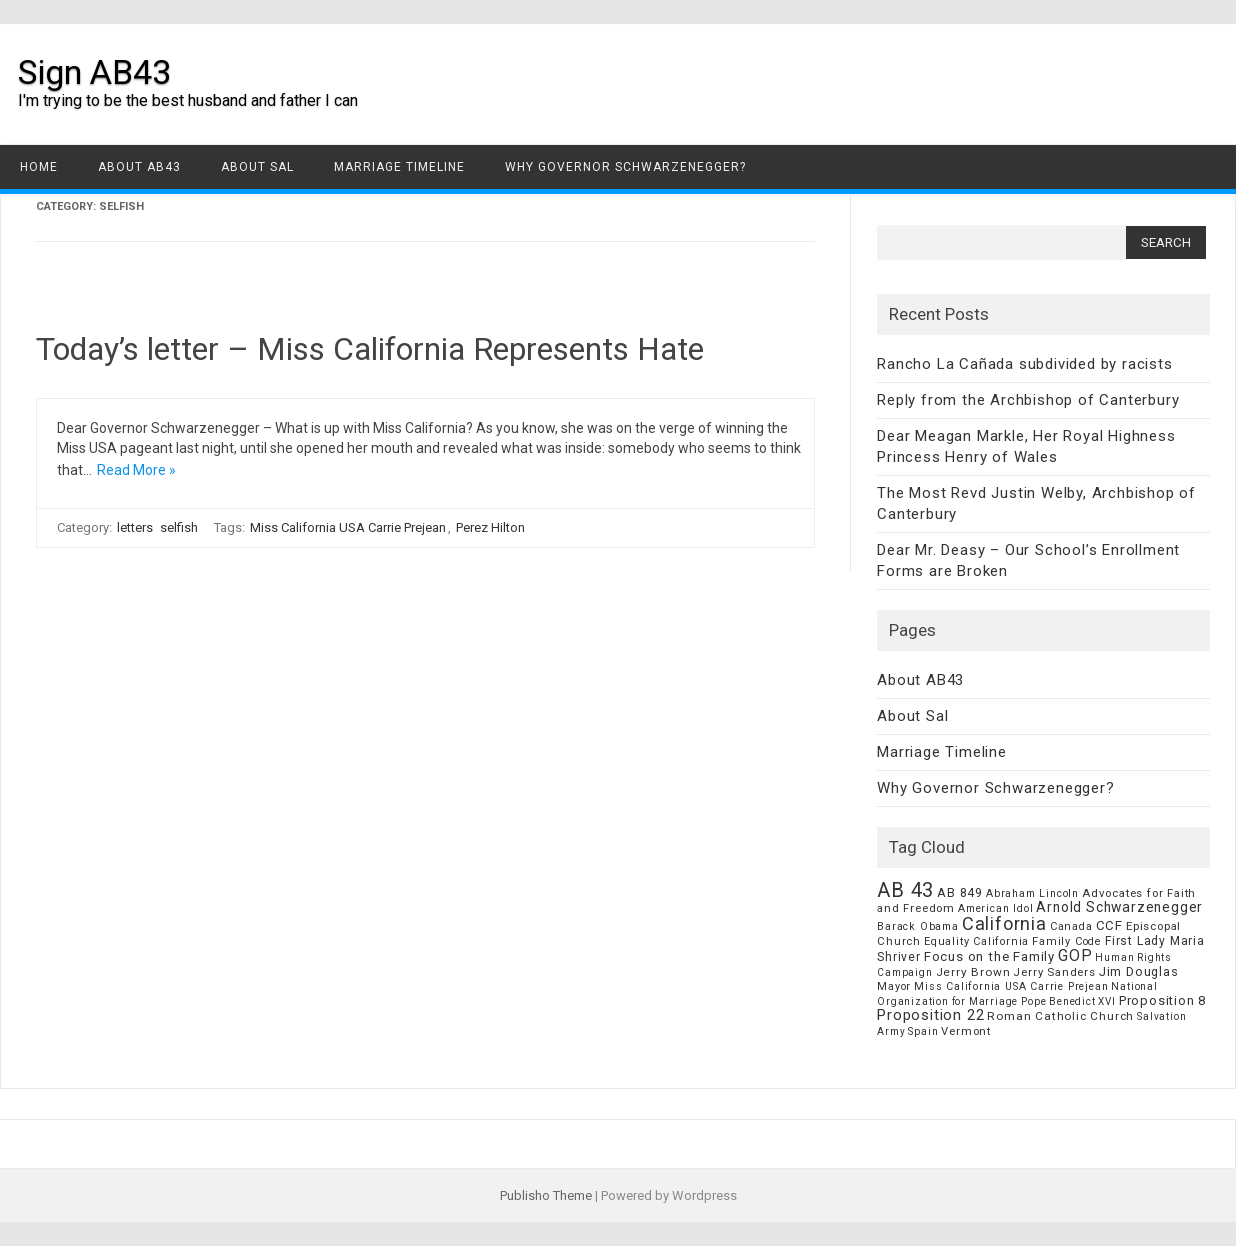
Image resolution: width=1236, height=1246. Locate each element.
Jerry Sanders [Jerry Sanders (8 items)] (1054, 972)
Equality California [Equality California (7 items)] (976, 941)
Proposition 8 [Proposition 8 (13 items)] (1162, 1000)
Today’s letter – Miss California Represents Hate (370, 349)
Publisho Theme (546, 1195)
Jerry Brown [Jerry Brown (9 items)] (973, 972)
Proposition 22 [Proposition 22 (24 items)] (930, 1015)
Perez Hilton (490, 527)
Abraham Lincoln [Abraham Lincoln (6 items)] (1032, 893)
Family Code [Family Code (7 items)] (1067, 941)
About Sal (257, 167)
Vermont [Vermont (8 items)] (966, 1031)
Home (39, 167)
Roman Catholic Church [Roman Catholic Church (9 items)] (1060, 1016)
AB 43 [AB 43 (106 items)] (905, 890)
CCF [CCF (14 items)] (1109, 925)
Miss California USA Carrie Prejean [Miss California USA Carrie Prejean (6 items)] (1011, 986)
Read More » (136, 470)
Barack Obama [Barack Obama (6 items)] (918, 926)
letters (135, 527)
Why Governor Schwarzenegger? (625, 167)
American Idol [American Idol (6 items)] (995, 908)
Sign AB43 (94, 72)
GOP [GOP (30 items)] (1075, 955)
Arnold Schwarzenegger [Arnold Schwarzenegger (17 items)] (1119, 907)
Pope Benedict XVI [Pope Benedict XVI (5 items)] (1068, 1001)
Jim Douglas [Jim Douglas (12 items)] (1139, 971)
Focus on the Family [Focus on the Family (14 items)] (989, 956)
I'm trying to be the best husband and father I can (188, 100)
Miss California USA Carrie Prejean (348, 527)
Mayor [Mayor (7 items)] (894, 986)
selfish (179, 527)
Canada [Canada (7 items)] (1071, 926)
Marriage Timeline (399, 167)
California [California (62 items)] (1004, 923)
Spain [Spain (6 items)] (923, 1031)
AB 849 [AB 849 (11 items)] (960, 892)
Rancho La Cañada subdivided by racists (1024, 364)
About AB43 (139, 167)
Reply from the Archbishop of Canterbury (1028, 400)
